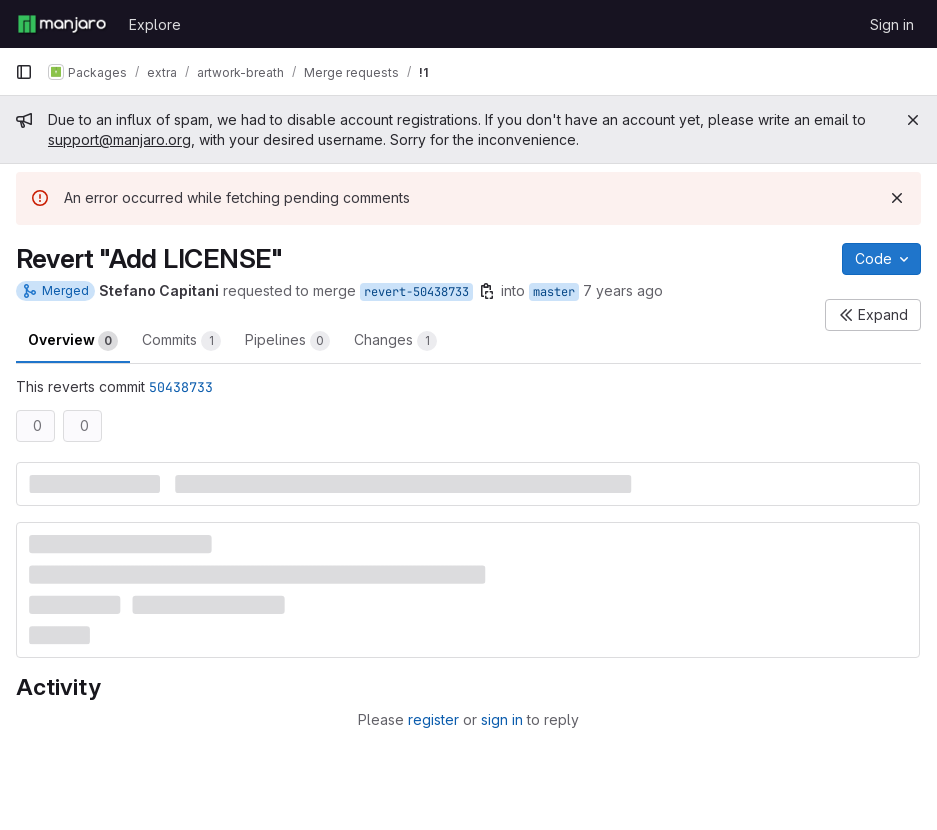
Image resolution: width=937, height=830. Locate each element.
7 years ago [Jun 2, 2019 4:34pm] (623, 290)
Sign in (892, 24)
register (433, 719)
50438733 (181, 387)
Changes (395, 341)
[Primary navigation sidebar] (24, 72)
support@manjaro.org (119, 139)
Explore (155, 24)
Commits (181, 341)
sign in (502, 719)
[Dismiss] (897, 198)
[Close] (913, 120)
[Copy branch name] (487, 291)
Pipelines (287, 341)
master (554, 292)
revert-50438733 (416, 292)
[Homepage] (62, 24)
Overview (73, 341)
